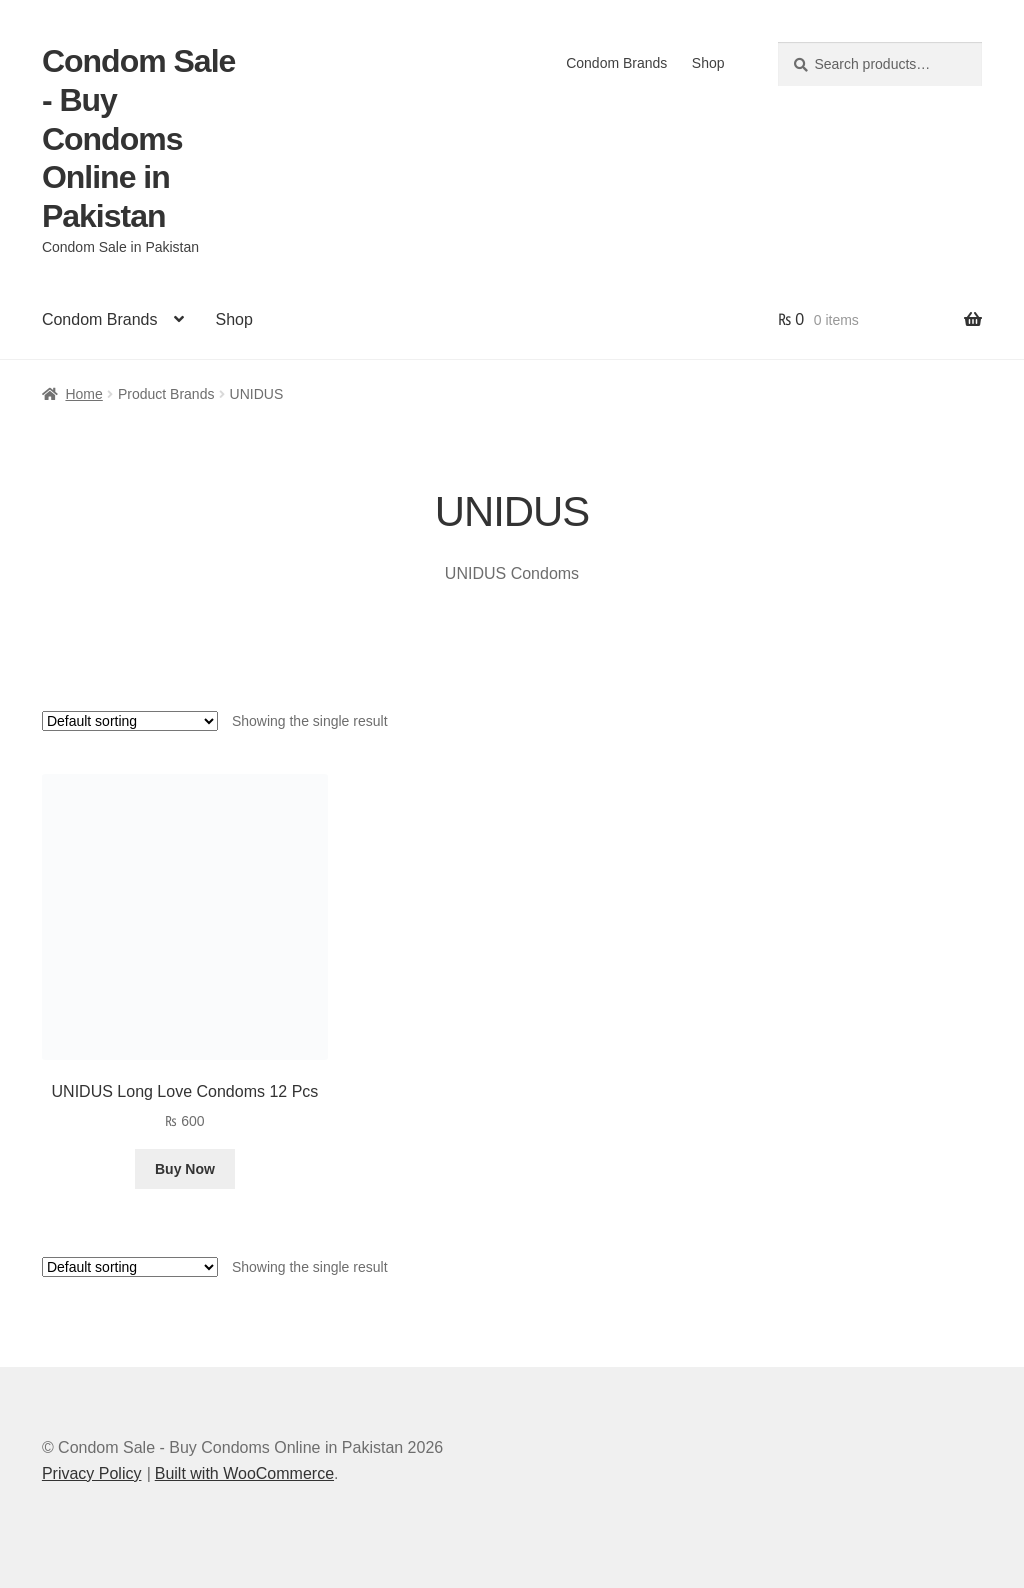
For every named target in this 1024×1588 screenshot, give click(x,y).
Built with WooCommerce (244, 1473)
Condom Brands (616, 63)
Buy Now (185, 1169)
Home (83, 394)
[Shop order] (130, 721)
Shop (708, 63)
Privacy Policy (92, 1473)
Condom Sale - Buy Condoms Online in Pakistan (138, 138)
